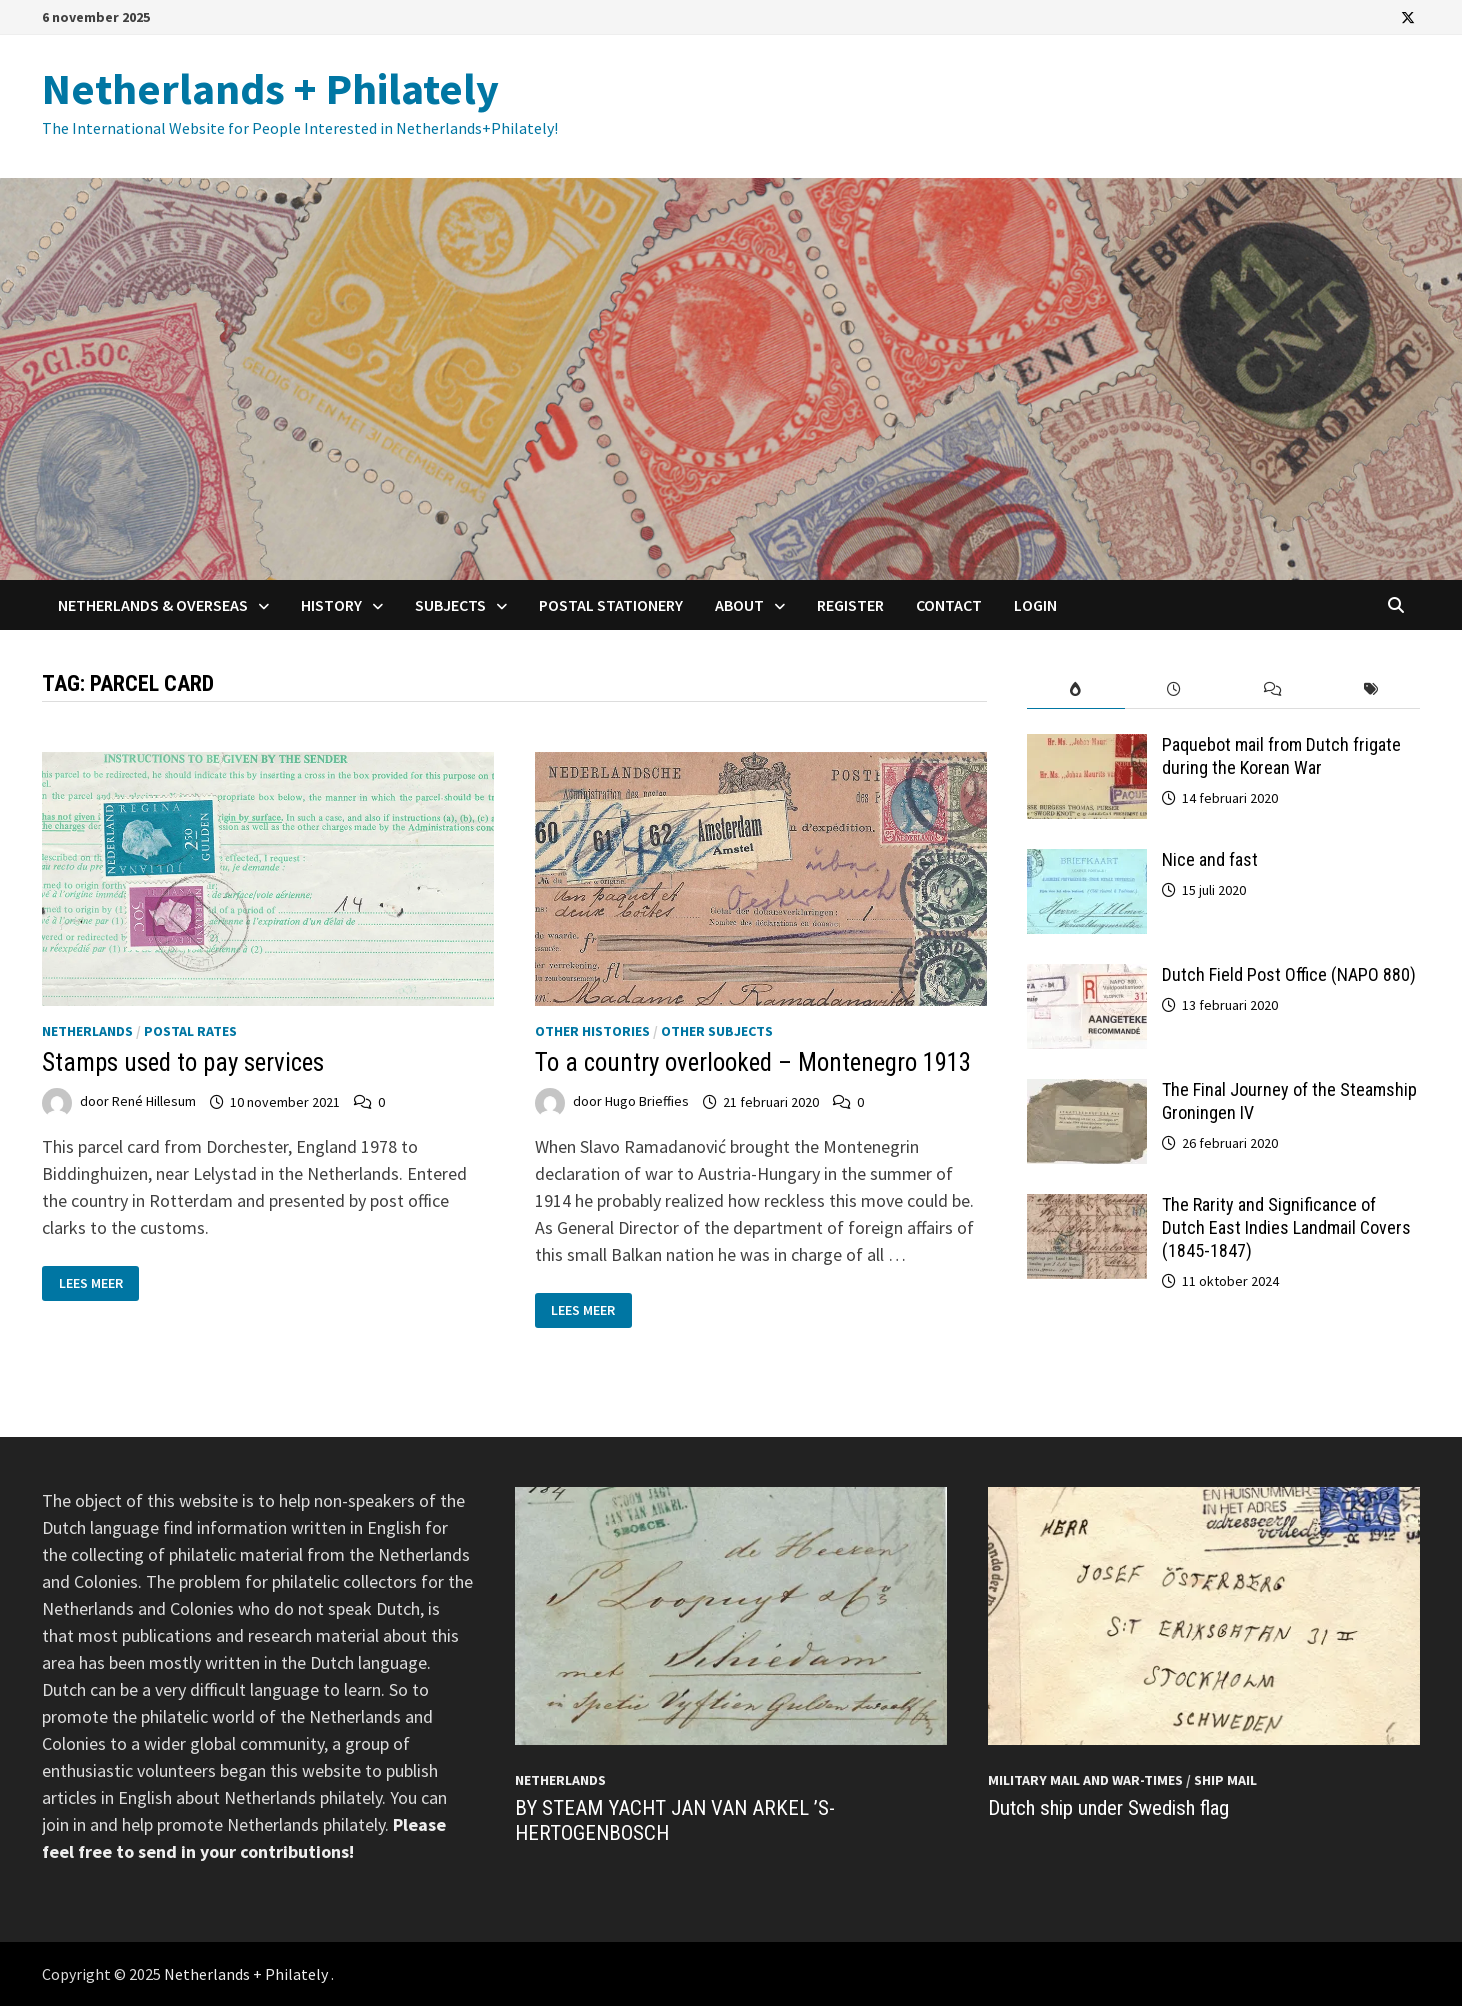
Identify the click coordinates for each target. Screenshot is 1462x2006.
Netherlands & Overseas (153, 605)
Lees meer (90, 1283)
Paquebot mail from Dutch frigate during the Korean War (1281, 756)
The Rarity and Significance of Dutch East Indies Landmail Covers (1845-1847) (1286, 1227)
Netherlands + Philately (270, 88)
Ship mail (1225, 1780)
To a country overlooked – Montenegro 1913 (753, 1062)
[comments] (1272, 689)
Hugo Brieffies (647, 1102)
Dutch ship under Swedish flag (1108, 1808)
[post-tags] (1371, 689)
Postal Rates (190, 1031)
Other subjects (717, 1031)
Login (1035, 605)
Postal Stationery (611, 605)
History (331, 605)
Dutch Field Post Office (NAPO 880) (1289, 974)
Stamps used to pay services (183, 1062)
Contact (949, 605)
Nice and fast (1210, 859)
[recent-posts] (1174, 689)
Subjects (450, 605)
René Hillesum (154, 1102)
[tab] (1076, 689)
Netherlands (87, 1031)
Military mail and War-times (1085, 1780)
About (739, 605)
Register (850, 605)
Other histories (592, 1031)
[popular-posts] (1076, 689)
